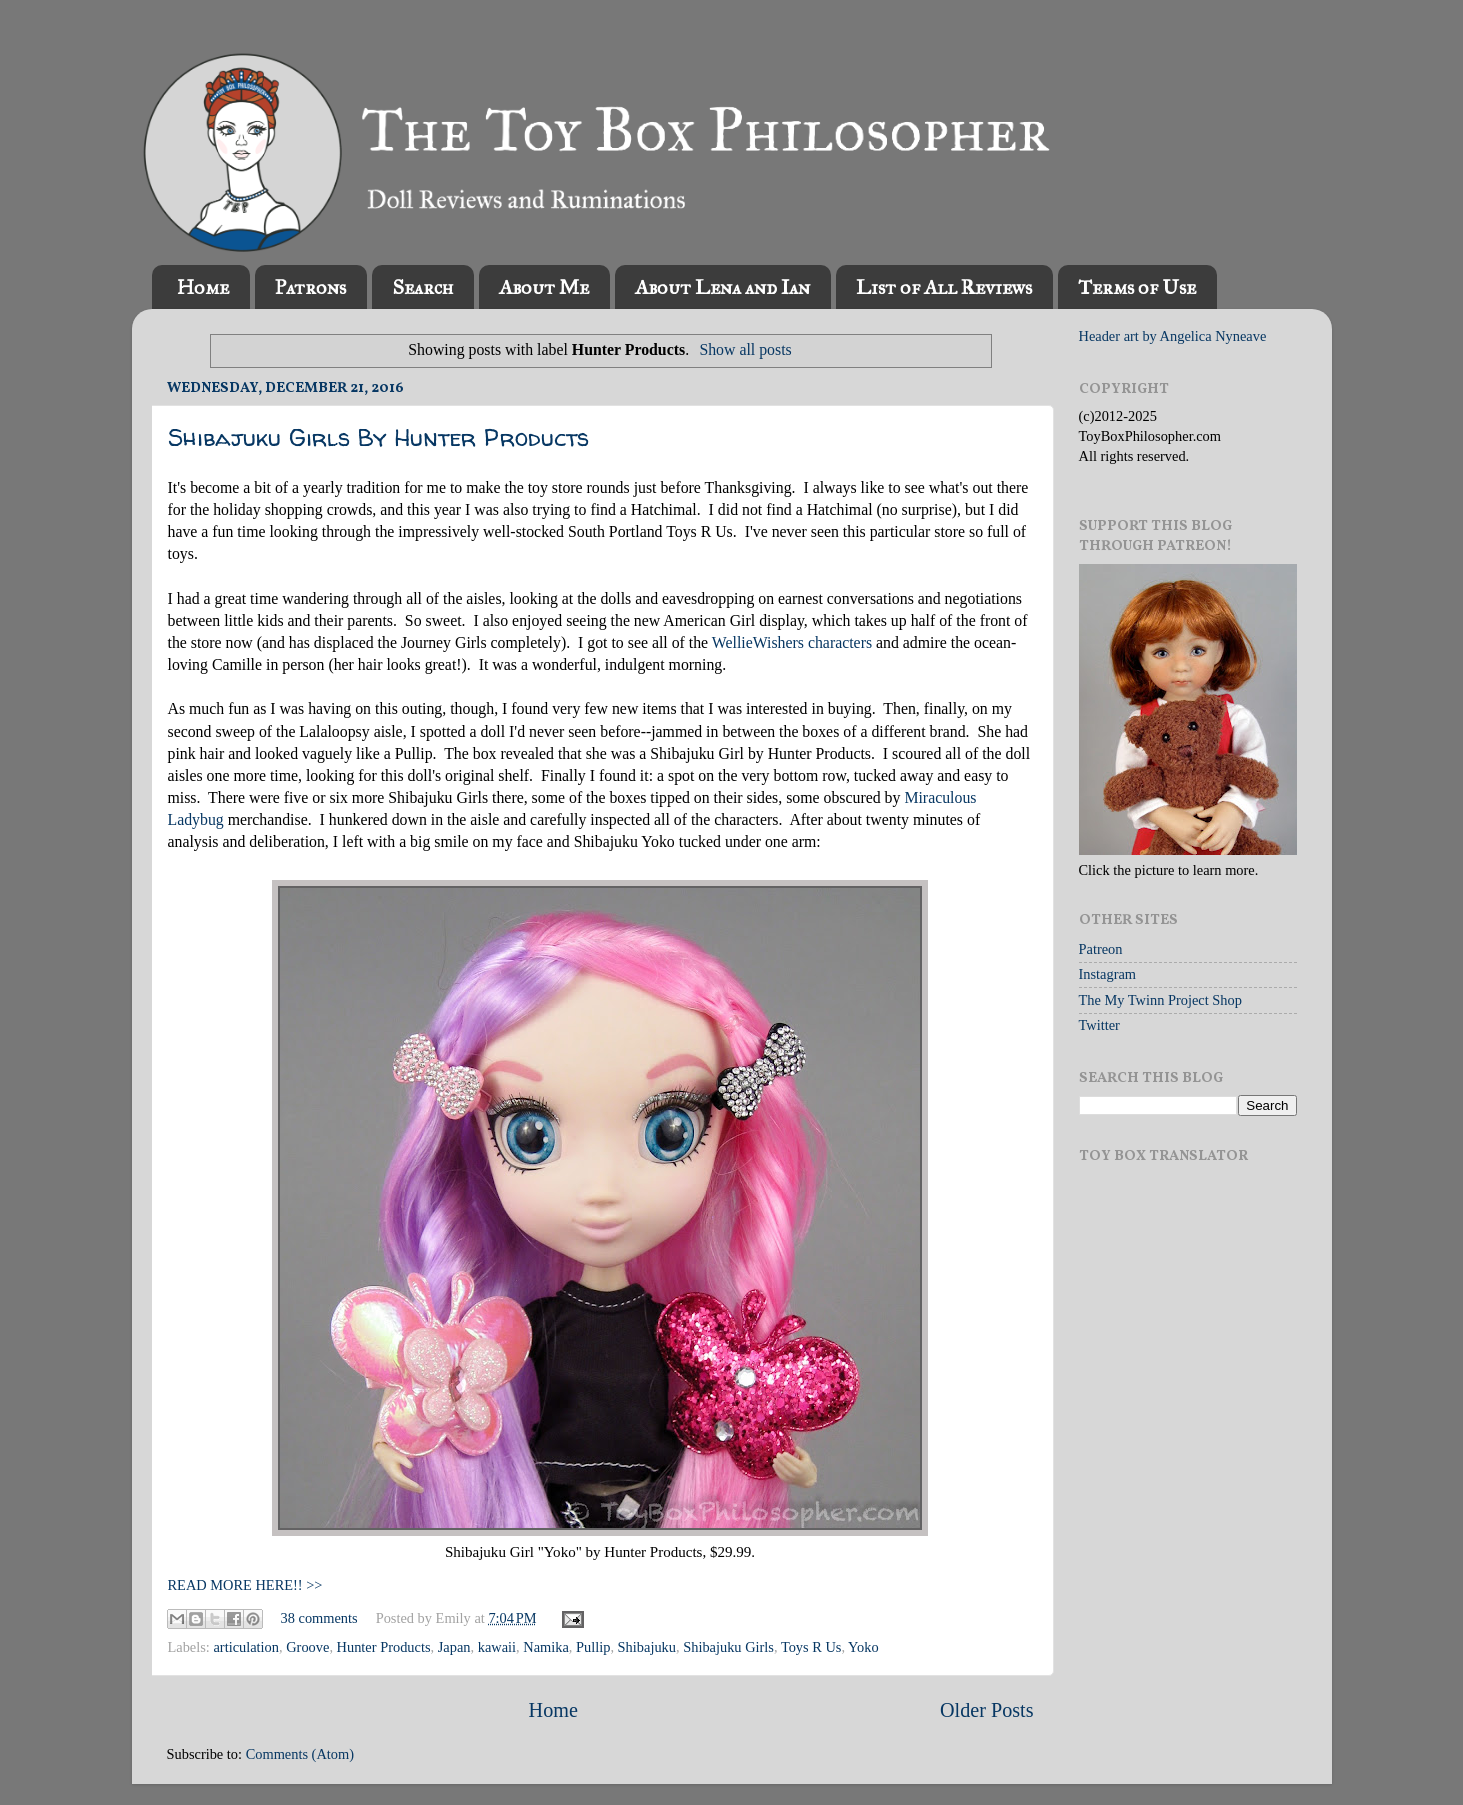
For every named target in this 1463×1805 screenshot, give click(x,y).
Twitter (1099, 1025)
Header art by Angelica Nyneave (1173, 336)
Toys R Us (811, 1647)
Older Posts (987, 1710)
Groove (307, 1647)
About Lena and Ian (722, 287)
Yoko (863, 1647)
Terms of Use (1137, 287)
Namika (546, 1647)
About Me (544, 287)
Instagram (1108, 974)
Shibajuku (647, 1647)
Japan (454, 1647)
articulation (246, 1647)
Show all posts (745, 349)
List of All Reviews (944, 287)
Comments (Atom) (300, 1754)
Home (203, 287)
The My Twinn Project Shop (1160, 1000)
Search (422, 287)
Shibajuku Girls (728, 1647)
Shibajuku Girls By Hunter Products (378, 437)
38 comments (319, 1618)
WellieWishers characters (792, 642)
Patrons (310, 287)
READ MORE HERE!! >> (245, 1585)
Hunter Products (384, 1647)
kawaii (497, 1647)
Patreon (1101, 949)
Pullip (593, 1647)
